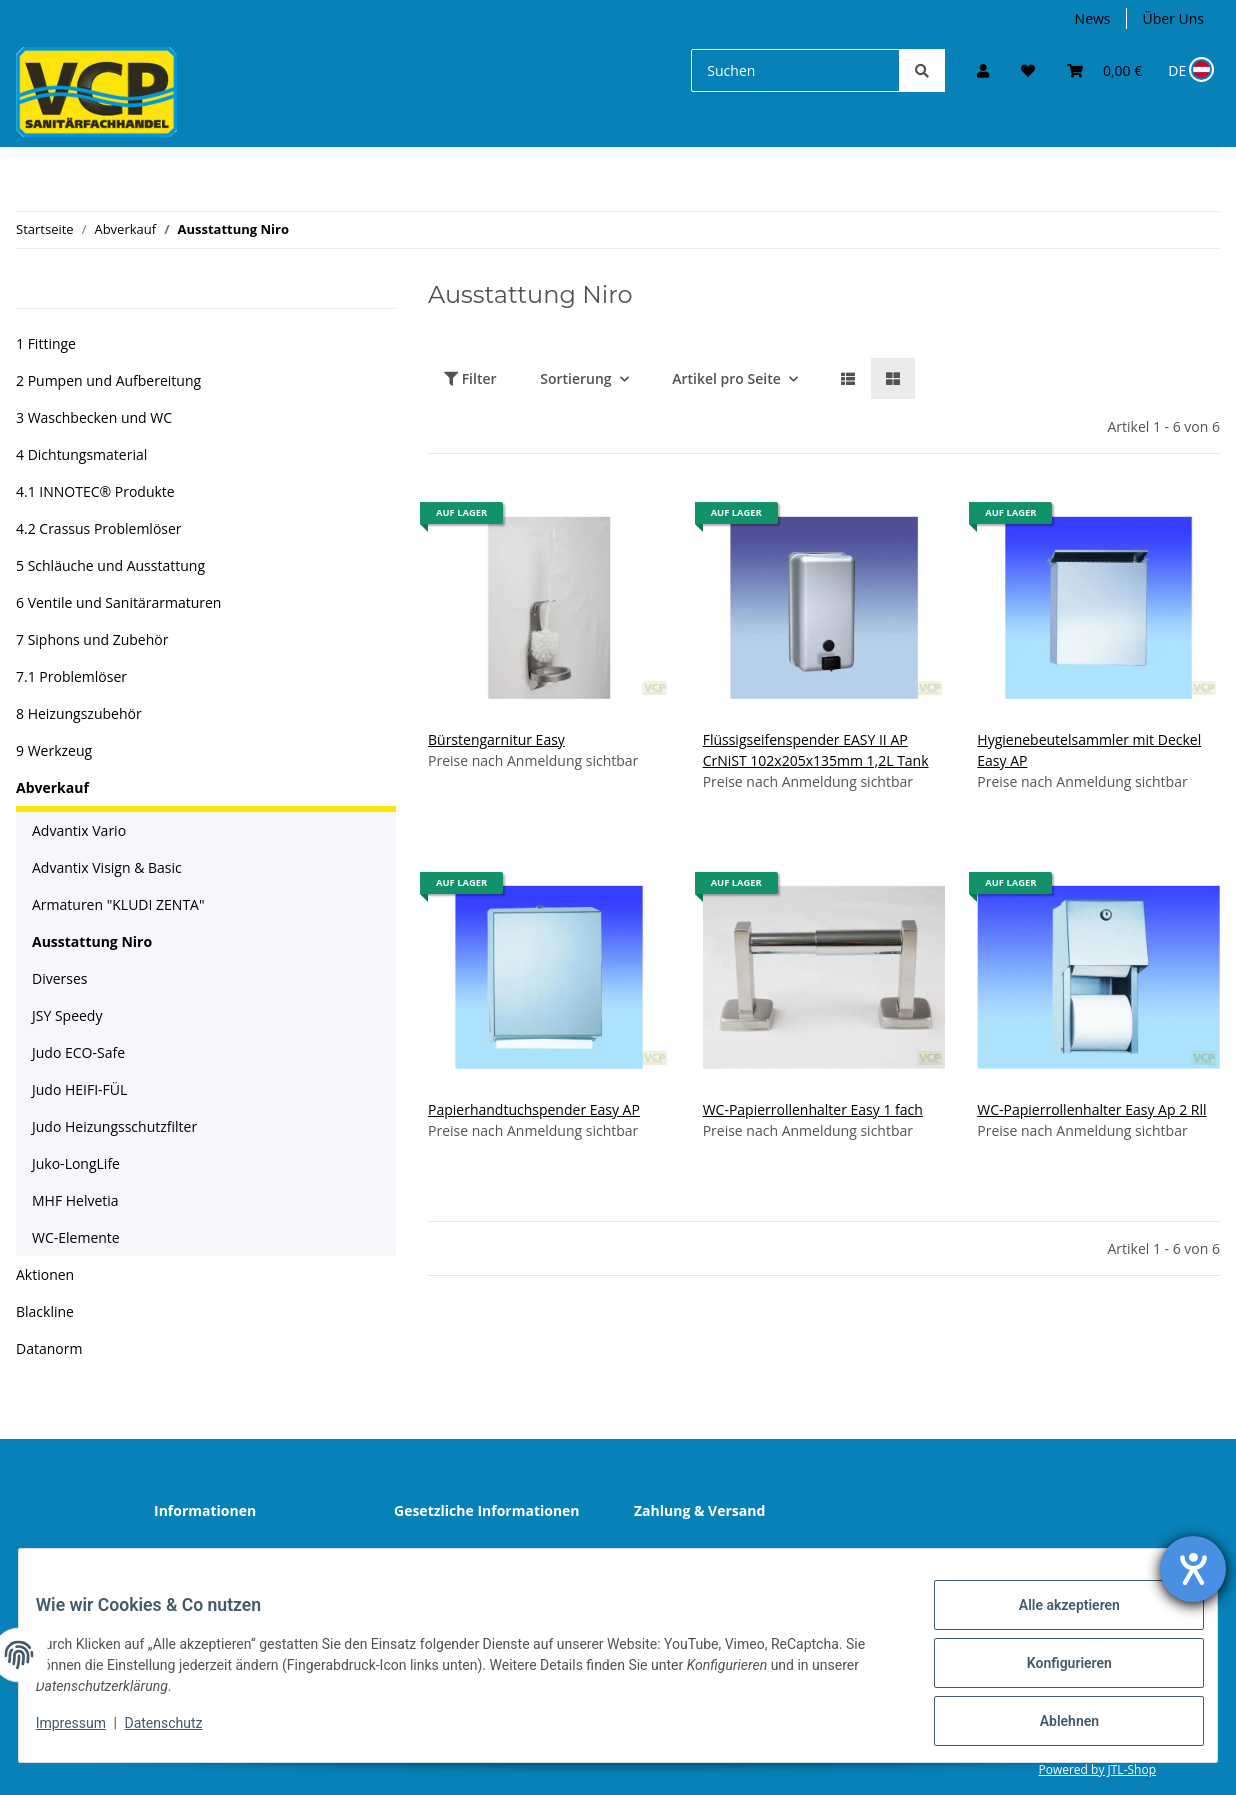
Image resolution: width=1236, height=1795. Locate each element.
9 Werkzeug (54, 750)
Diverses (59, 978)
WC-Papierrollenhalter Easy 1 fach (813, 1109)
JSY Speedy (67, 1015)
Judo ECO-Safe (78, 1052)
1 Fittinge (46, 343)
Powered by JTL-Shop (1097, 1769)
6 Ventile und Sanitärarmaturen (118, 602)
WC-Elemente (76, 1237)
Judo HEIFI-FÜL (79, 1089)
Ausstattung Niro (92, 941)
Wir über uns (212, 1553)
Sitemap (676, 1553)
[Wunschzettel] (1028, 70)
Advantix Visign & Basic (107, 867)
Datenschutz (450, 1553)
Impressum (86, 1733)
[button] (983, 70)
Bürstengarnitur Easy (496, 739)
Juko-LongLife (76, 1163)
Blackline (45, 1311)
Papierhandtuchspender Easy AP (534, 1109)
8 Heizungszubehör (79, 713)
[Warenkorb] (1104, 70)
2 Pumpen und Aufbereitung (108, 380)
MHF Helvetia (75, 1200)
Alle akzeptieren (1053, 1620)
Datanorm (49, 1348)
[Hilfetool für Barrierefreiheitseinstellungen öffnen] (1193, 1569)
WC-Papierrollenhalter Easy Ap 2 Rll (1091, 1109)
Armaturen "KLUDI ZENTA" (118, 904)
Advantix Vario (79, 830)
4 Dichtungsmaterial (81, 454)
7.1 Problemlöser (71, 676)
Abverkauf (52, 787)
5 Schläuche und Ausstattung (110, 565)
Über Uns (1173, 18)
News (1093, 18)
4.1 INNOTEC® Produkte (95, 491)
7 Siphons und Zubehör (92, 639)
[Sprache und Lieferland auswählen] (1189, 70)
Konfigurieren (1053, 1672)
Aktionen (45, 1274)
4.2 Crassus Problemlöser (99, 528)
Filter (470, 378)
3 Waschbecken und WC (94, 417)
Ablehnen (1053, 1724)
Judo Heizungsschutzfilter (114, 1126)
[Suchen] (795, 70)
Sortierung (575, 378)
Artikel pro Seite (726, 378)
